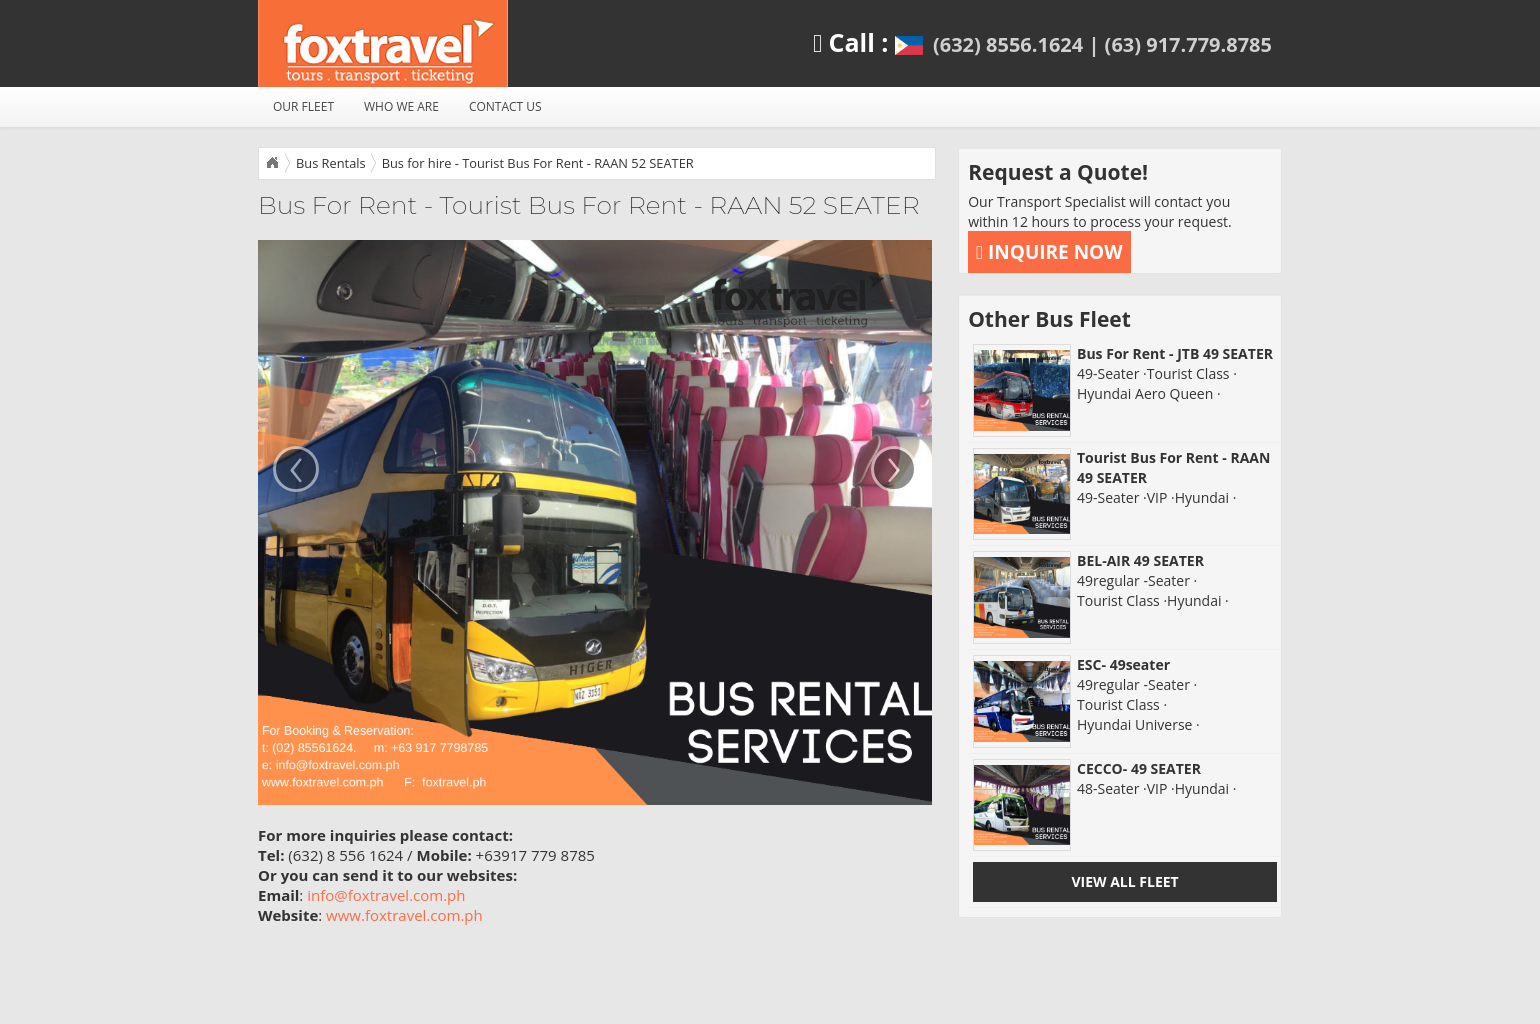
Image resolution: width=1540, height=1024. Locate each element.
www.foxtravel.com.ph (404, 915)
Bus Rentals (331, 163)
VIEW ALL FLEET (1124, 881)
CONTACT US (505, 106)
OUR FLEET (303, 106)
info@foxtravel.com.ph (386, 895)
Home (272, 163)
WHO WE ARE (401, 106)
